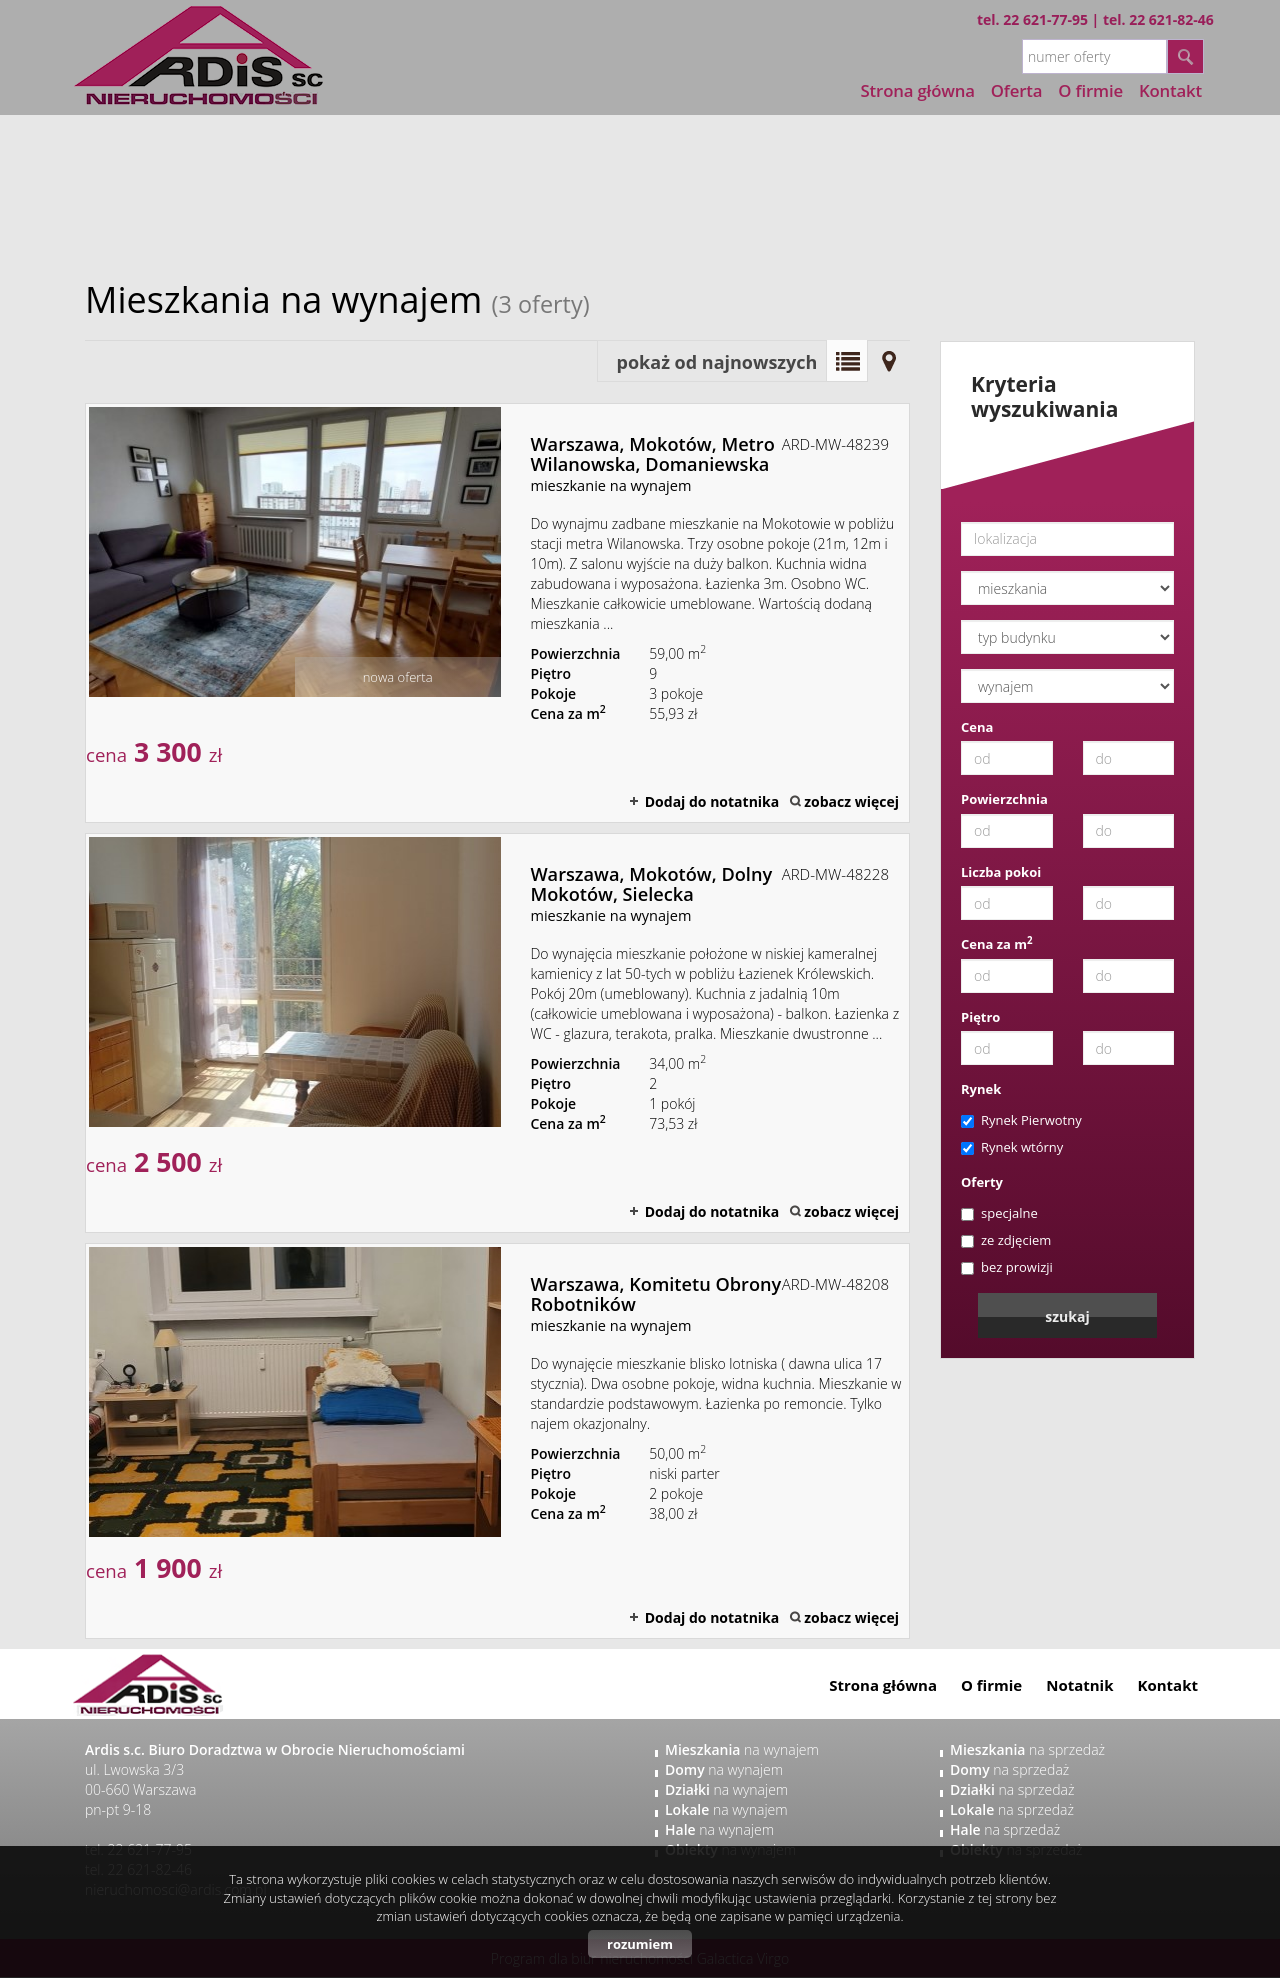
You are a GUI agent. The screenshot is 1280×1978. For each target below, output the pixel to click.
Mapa (889, 361)
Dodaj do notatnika (712, 801)
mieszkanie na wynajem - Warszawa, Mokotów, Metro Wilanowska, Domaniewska (497, 613)
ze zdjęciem (1006, 1240)
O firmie (991, 1685)
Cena (977, 727)
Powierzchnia (1004, 799)
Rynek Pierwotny (1021, 1120)
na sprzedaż (1027, 1749)
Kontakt (1168, 1685)
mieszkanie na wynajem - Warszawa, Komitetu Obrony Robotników (497, 1441)
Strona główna (918, 90)
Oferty (982, 1182)
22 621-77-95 (1045, 19)
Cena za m (997, 944)
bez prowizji (1007, 1267)
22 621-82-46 (1171, 19)
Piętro (980, 1017)
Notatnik (1079, 1685)
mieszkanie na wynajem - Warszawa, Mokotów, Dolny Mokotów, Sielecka (497, 1033)
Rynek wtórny (1012, 1147)
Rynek (981, 1089)
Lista (847, 361)
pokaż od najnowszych (717, 362)
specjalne (999, 1213)
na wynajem (742, 1749)
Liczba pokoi (1001, 872)
